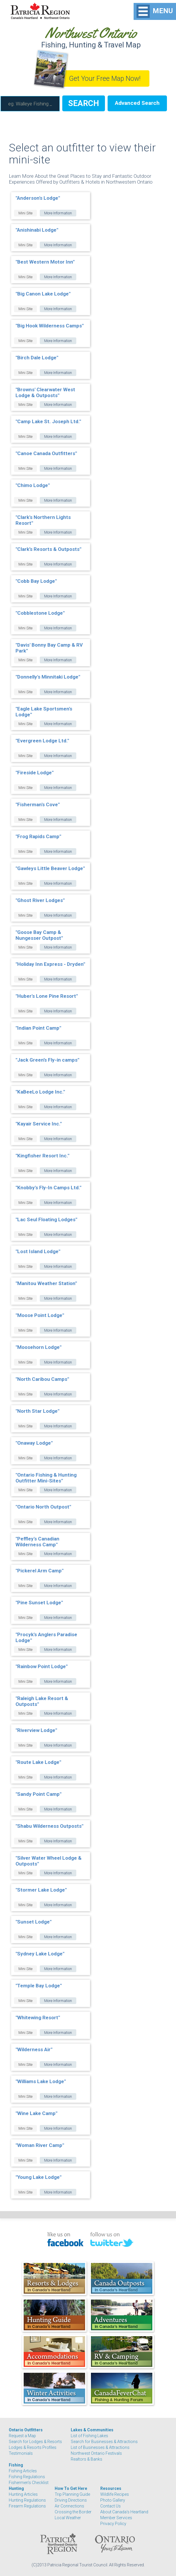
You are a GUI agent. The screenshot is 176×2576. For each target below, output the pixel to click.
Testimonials (21, 2453)
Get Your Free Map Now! (105, 79)
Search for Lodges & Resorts (35, 2441)
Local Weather (68, 2517)
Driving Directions (71, 2500)
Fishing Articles (23, 2471)
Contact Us (110, 2506)
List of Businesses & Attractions (100, 2447)
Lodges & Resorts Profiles (32, 2447)
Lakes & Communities (92, 2430)
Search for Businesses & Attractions (104, 2441)
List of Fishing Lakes (89, 2435)
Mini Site (25, 213)
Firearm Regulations (27, 2506)
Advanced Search (137, 103)
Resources (110, 2488)
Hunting (16, 2488)
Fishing (16, 2465)
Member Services (116, 2517)
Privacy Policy (113, 2523)
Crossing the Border (73, 2512)
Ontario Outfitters (26, 2430)
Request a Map (22, 2435)
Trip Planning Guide (72, 2494)
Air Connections (69, 2506)
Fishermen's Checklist (29, 2482)
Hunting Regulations (27, 2500)
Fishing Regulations (27, 2476)
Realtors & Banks (86, 2459)
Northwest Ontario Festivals (96, 2453)
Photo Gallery (112, 2500)
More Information (58, 213)
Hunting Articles (23, 2494)
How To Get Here (71, 2488)
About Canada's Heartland (124, 2512)
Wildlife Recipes (114, 2494)
